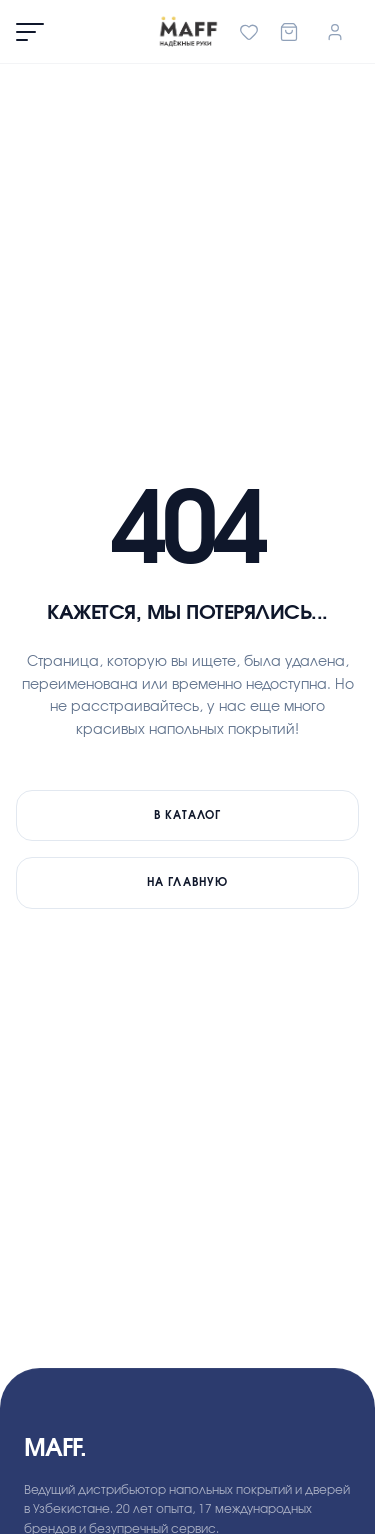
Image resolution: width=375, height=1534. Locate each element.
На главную (187, 882)
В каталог (188, 815)
